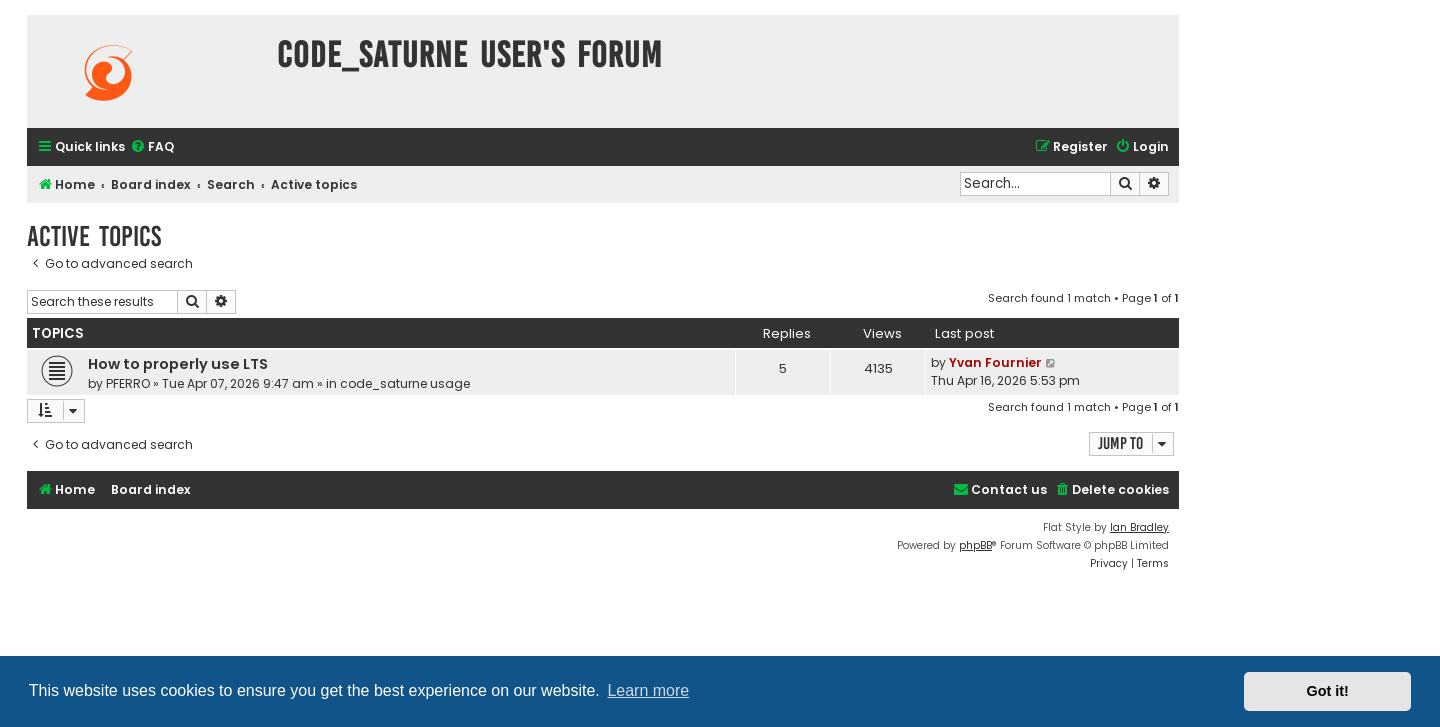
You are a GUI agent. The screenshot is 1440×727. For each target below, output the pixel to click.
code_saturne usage (405, 383)
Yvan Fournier (995, 362)
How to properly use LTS (178, 364)
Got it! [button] (1328, 691)
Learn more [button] (648, 690)
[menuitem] (152, 147)
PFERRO (128, 383)
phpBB (975, 545)
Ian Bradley (1139, 527)
